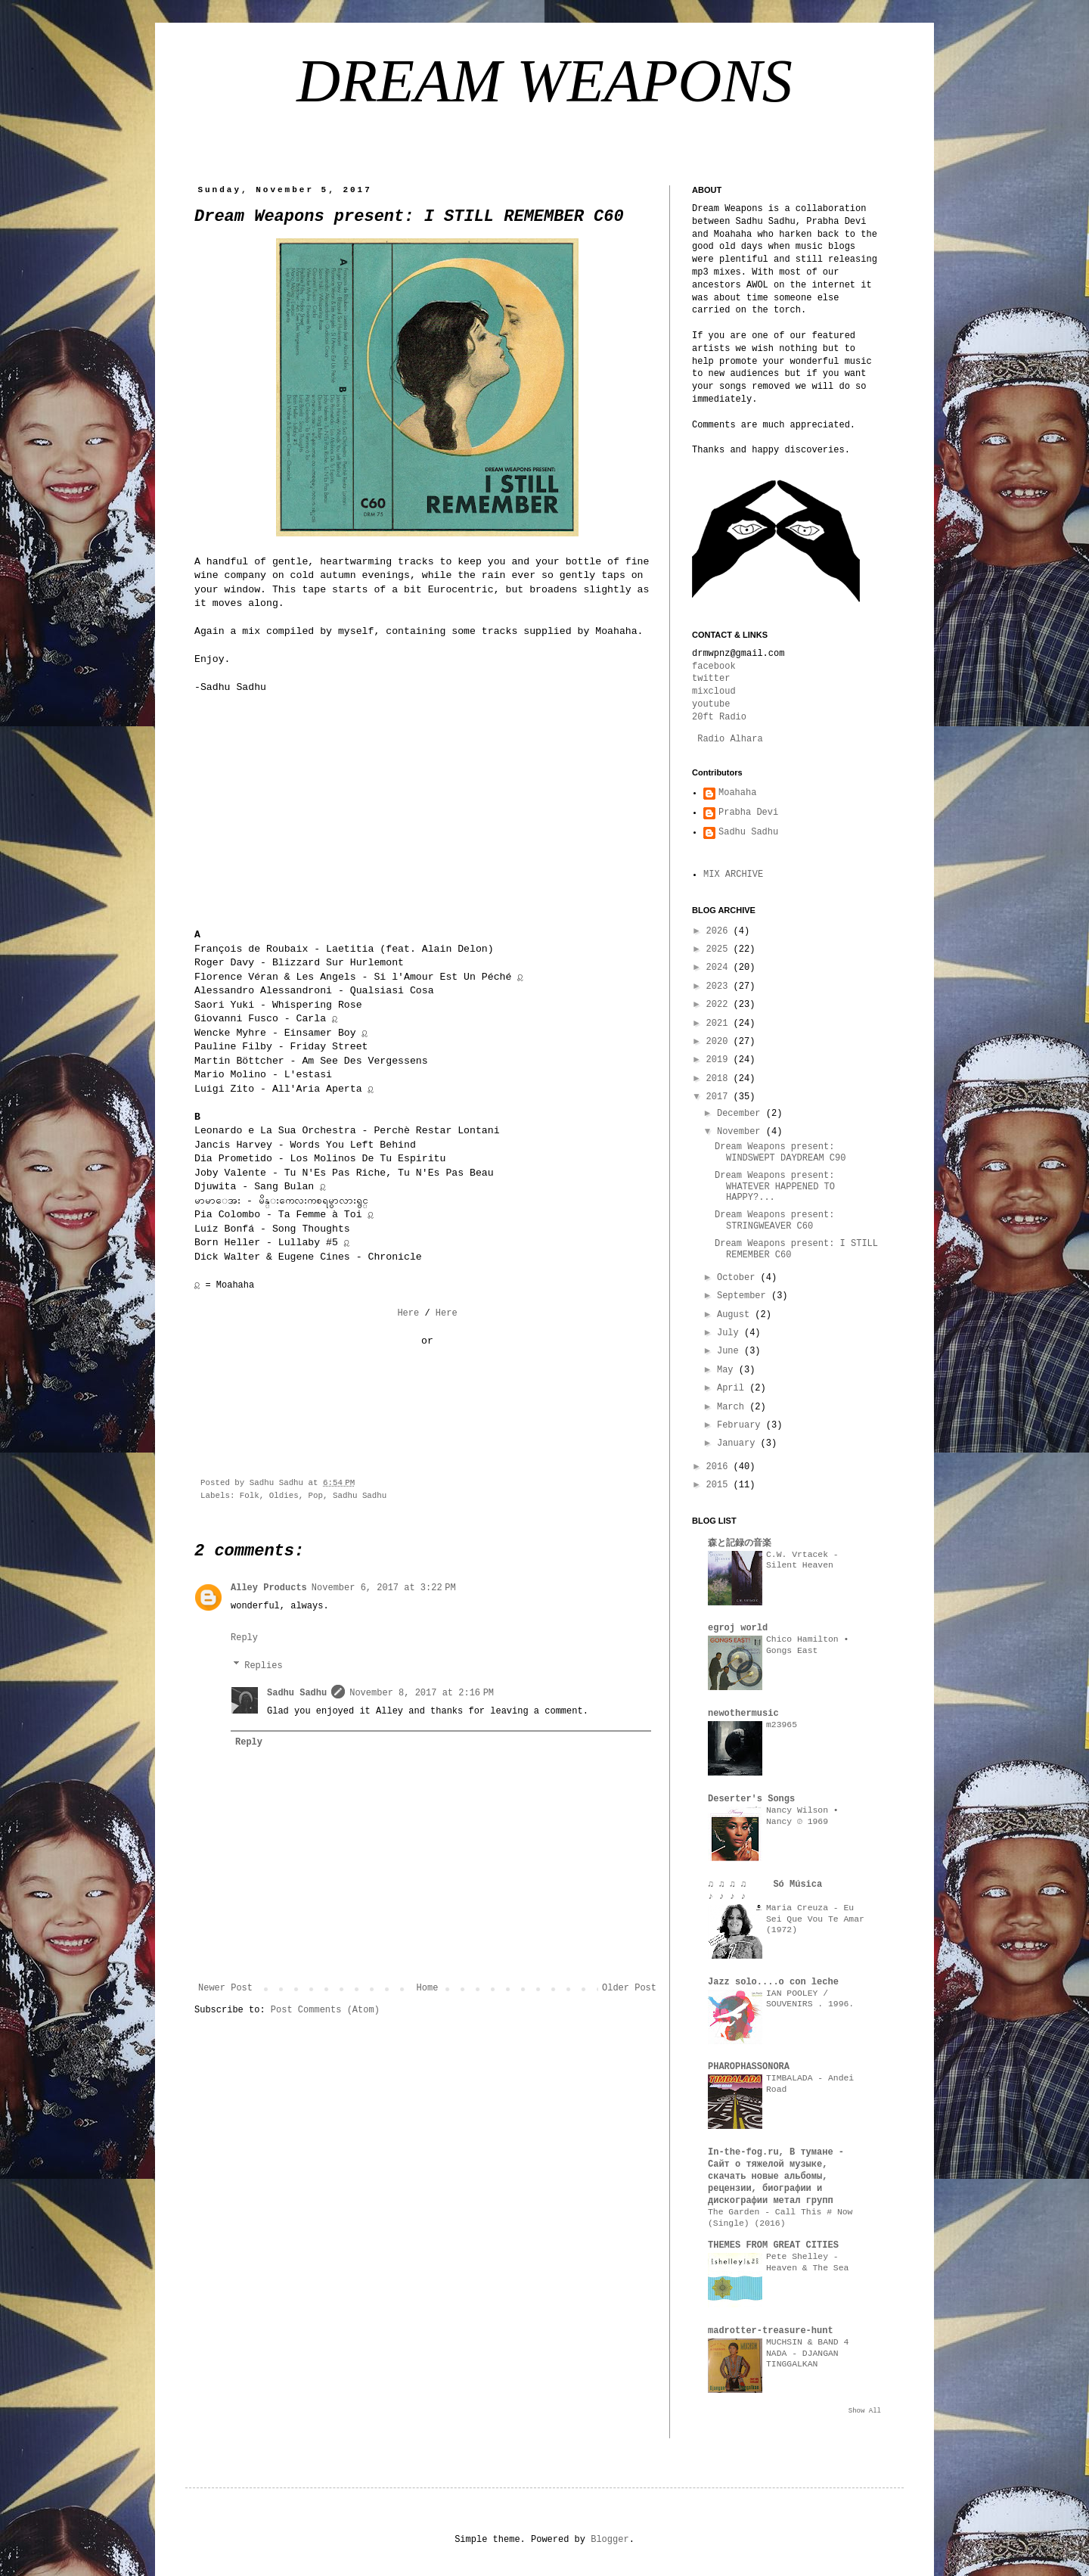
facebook (714, 666)
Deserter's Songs (751, 1799)
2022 (720, 1004)
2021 (720, 1023)
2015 (720, 1485)
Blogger (609, 2539)
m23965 (781, 1724)
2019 (720, 1060)
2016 (720, 1467)
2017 (720, 1097)
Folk (249, 1495)
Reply (244, 1638)
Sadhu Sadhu (359, 1495)
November (741, 1131)
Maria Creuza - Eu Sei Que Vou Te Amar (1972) (815, 1919)
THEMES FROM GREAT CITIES (773, 2245)
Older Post (629, 1988)
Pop (316, 1495)
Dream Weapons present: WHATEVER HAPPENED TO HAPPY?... (775, 1186)
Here (408, 1313)
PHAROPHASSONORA (749, 2067)
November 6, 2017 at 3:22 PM (384, 1588)
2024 (720, 967)
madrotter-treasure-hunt (770, 2331)
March (733, 1407)
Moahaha (737, 793)
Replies (263, 1666)
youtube (711, 704)
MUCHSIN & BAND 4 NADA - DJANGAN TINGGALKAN (807, 2353)
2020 (720, 1041)
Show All (865, 2411)
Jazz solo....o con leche (773, 1982)
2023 (720, 986)
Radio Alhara (729, 739)
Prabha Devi (748, 812)
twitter (711, 678)
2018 (720, 1079)
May (728, 1370)
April (733, 1388)
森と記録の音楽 (739, 1543)
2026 (720, 931)
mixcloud (714, 691)
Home (428, 1988)
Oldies (284, 1495)
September (744, 1296)
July (730, 1333)
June (730, 1351)
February (741, 1425)
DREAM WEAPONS (544, 81)
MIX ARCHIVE (733, 874)
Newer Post (225, 1988)
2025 (720, 949)
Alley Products (269, 1588)
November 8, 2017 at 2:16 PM (421, 1693)
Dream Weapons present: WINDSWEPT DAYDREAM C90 (780, 1152)
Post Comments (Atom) (325, 2010)
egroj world (738, 1628)
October (739, 1277)
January (739, 1443)
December (741, 1113)
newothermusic (743, 1713)
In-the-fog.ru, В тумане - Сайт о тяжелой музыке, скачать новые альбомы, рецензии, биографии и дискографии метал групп (776, 2176)
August (736, 1315)
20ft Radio (719, 717)
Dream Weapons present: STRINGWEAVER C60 (774, 1220)
